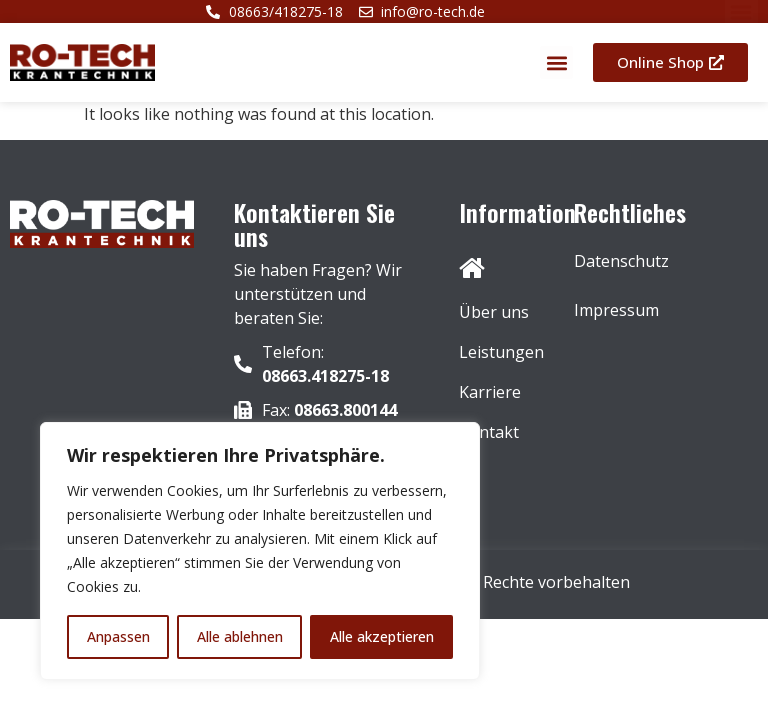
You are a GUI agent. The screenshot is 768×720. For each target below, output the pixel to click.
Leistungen (496, 352)
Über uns (494, 312)
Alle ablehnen (240, 636)
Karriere (490, 392)
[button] (556, 62)
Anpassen (118, 636)
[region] (260, 551)
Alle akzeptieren (382, 636)
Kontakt (489, 432)
